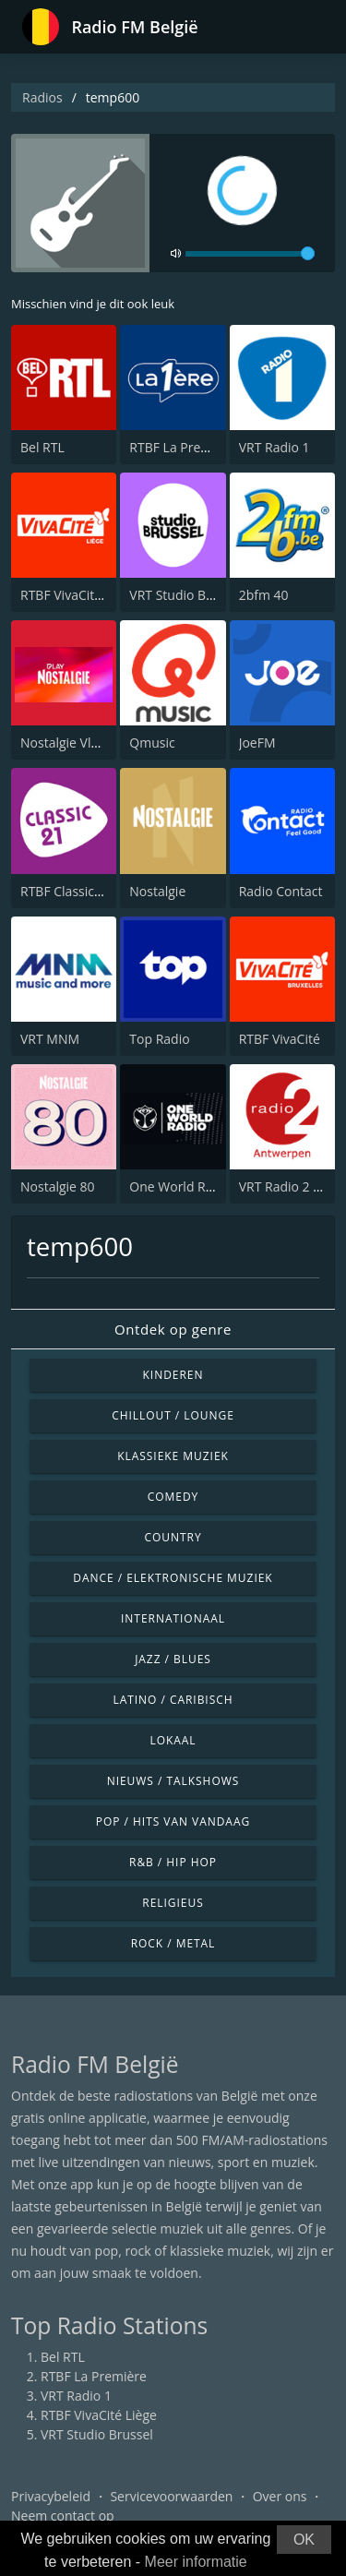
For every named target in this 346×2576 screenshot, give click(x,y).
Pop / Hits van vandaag (173, 1821)
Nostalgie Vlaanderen (84, 742)
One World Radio (180, 1186)
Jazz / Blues (173, 1659)
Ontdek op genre (173, 1329)
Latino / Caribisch (173, 1699)
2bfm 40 (264, 595)
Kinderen (173, 1375)
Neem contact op (62, 2515)
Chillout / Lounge (173, 1415)
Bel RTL (42, 447)
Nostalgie (157, 891)
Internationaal (173, 1618)
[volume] (250, 254)
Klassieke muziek (173, 1456)
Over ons (280, 2496)
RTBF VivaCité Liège (78, 595)
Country (172, 1537)
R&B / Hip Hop (173, 1862)
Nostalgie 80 (57, 1186)
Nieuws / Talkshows (173, 1781)
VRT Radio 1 (274, 447)
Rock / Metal (173, 1943)
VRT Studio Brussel (185, 595)
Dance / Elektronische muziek (172, 1578)
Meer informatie (196, 2562)
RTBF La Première (182, 447)
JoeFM (257, 742)
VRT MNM (49, 1039)
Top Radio (159, 1039)
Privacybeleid (50, 2496)
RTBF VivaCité (279, 1039)
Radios (42, 97)
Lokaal (172, 1740)
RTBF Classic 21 (66, 891)
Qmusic (151, 742)
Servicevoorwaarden (171, 2496)
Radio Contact (281, 891)
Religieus (172, 1903)
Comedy (173, 1496)
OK (304, 2539)
